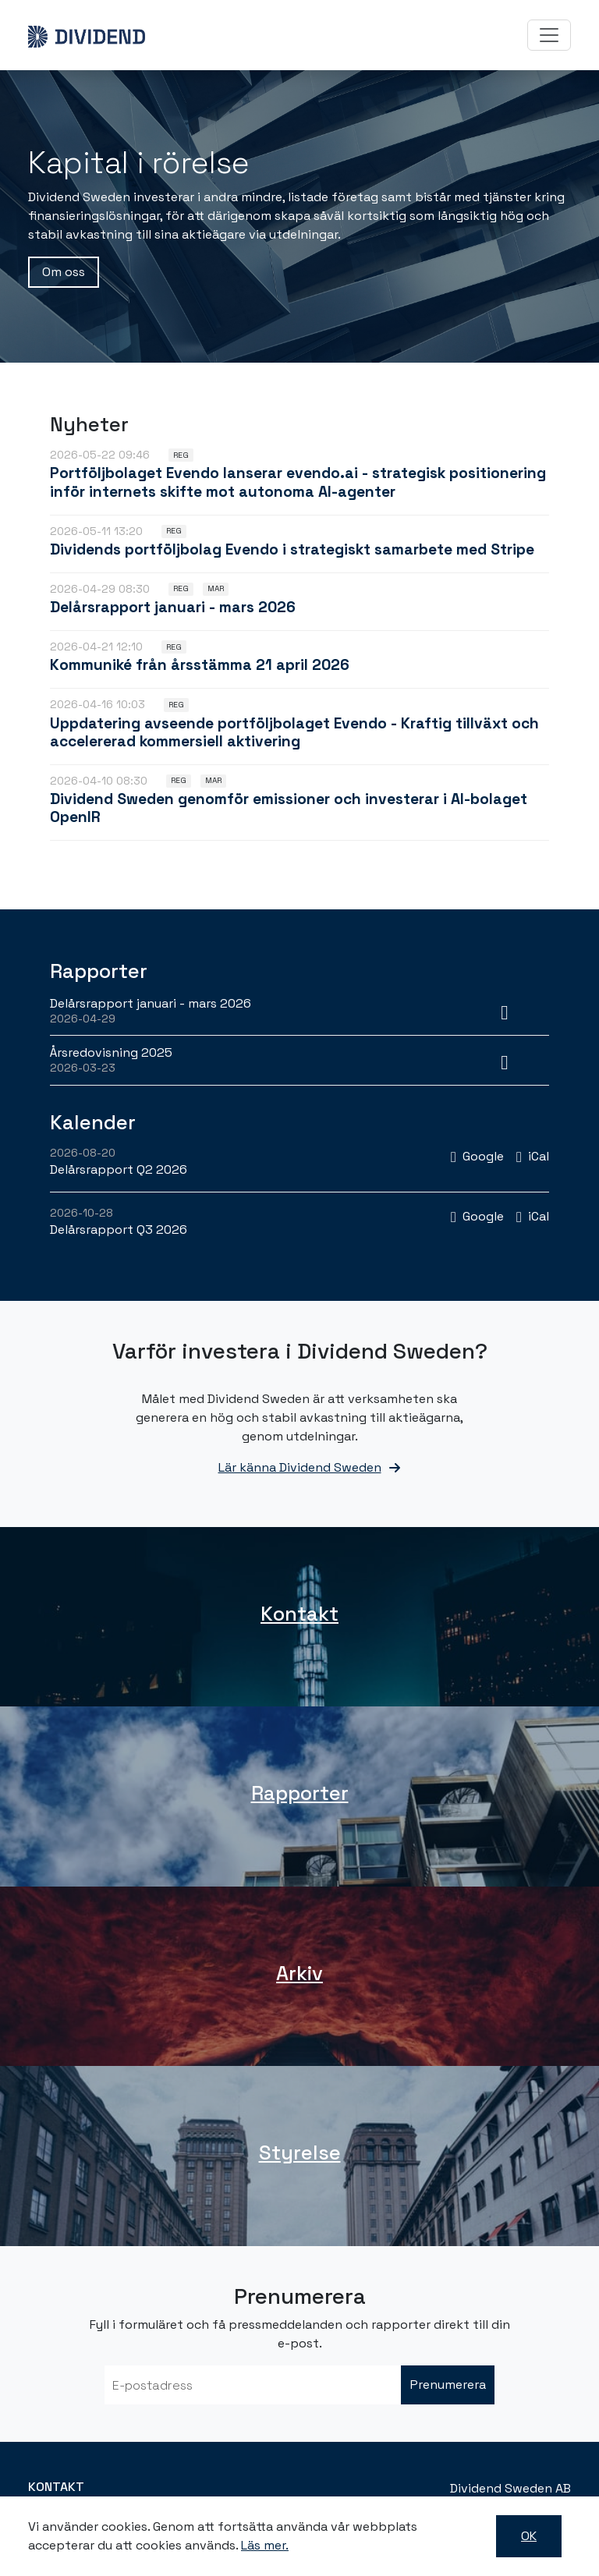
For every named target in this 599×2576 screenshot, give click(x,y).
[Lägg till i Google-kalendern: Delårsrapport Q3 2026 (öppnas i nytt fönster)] (477, 1216)
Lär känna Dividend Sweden (299, 1467)
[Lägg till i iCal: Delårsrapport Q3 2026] (532, 1216)
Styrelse (300, 2152)
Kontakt (299, 1613)
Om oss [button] (63, 272)
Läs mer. (265, 2545)
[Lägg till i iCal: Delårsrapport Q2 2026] (532, 1155)
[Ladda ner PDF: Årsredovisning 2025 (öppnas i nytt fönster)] (504, 1059)
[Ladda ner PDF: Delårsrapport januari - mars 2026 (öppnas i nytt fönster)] (504, 1010)
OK (529, 2536)
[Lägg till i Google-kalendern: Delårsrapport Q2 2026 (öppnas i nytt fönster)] (477, 1155)
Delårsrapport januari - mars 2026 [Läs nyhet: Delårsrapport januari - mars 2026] (173, 607)
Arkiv (299, 1973)
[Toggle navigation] (549, 35)
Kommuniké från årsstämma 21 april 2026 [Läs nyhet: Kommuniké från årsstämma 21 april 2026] (199, 665)
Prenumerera (448, 2384)
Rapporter (300, 1793)
